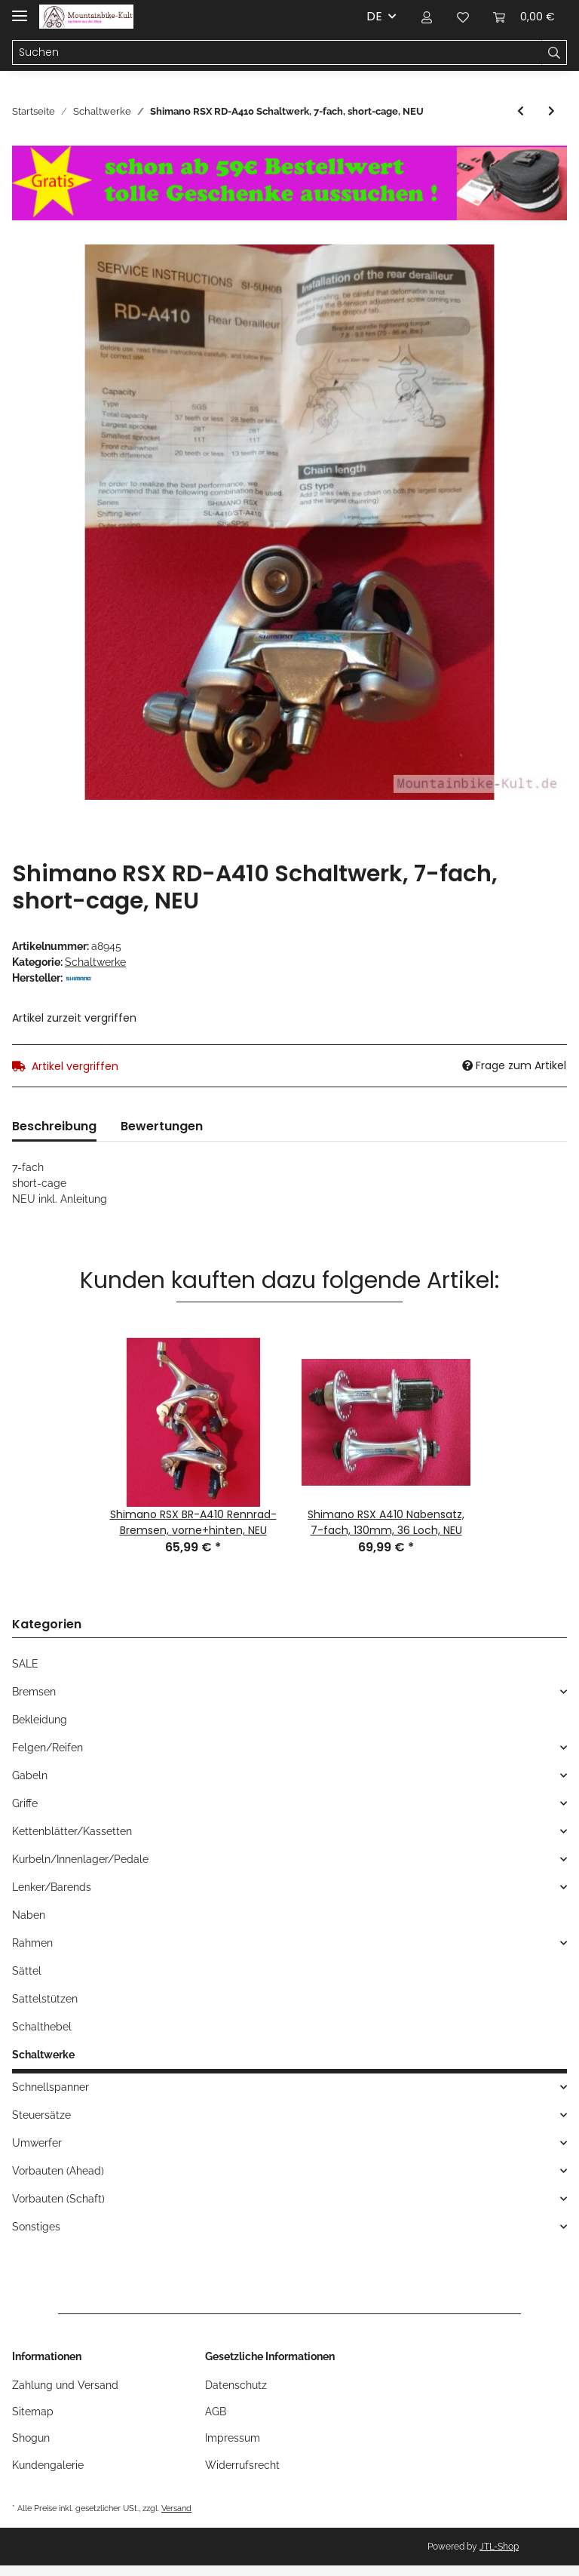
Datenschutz (236, 2385)
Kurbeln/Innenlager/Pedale (80, 1859)
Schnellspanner (50, 2087)
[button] (427, 17)
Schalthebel (42, 2027)
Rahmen (32, 1943)
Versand (176, 2508)
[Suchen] (277, 53)
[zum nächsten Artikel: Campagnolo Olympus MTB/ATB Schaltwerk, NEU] (551, 111)
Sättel (26, 1971)
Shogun (31, 2438)
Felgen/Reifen (47, 1747)
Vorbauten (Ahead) (58, 2171)
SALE (25, 1664)
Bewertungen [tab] (162, 1126)
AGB (215, 2411)
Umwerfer (37, 2143)
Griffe (25, 1803)
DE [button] (374, 16)
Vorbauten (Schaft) (58, 2199)
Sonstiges (36, 2227)
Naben (28, 1915)
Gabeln (29, 1775)
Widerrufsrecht (242, 2465)
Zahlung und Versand (65, 2385)
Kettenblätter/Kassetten (72, 1831)
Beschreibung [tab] (54, 1126)
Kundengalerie (48, 2465)
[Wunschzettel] (463, 17)
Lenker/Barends (51, 1887)
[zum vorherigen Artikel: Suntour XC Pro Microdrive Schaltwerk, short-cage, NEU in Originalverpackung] (520, 111)
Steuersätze (41, 2115)
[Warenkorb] (524, 17)
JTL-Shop (499, 2546)
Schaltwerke (95, 962)
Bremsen (34, 1692)
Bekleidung (39, 1720)
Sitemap (33, 2411)
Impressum (232, 2438)
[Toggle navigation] (19, 9)
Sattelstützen (45, 1999)
